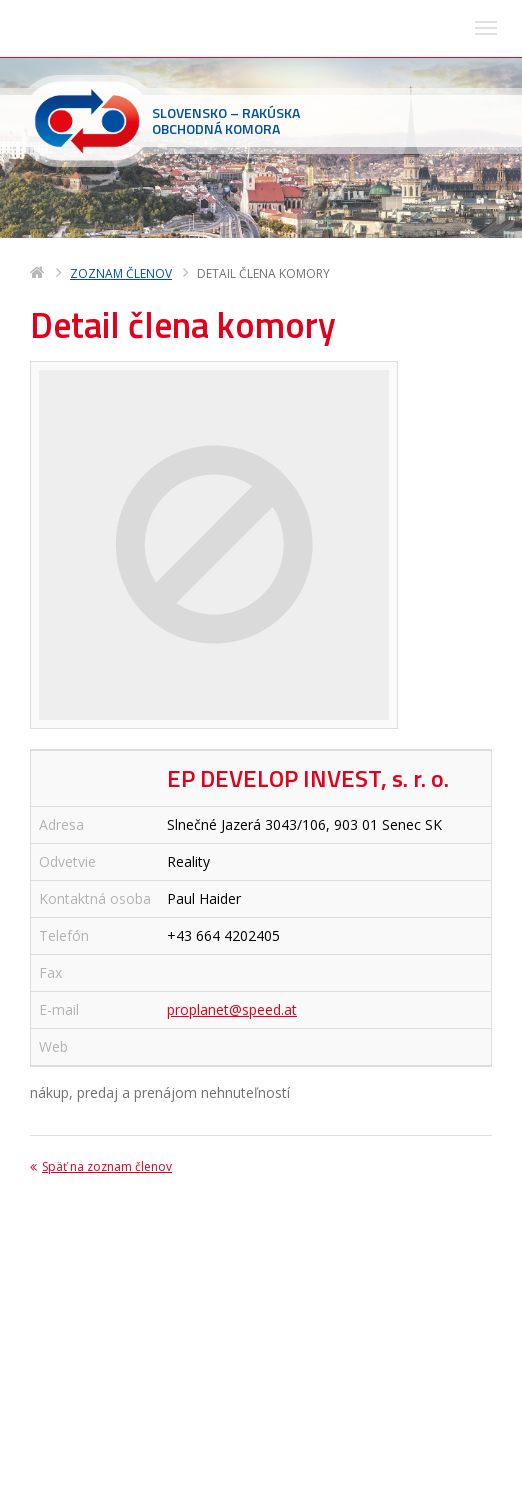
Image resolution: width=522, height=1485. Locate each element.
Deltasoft (142, 1466)
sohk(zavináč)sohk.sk (157, 1406)
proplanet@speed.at (232, 771)
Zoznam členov (121, 35)
